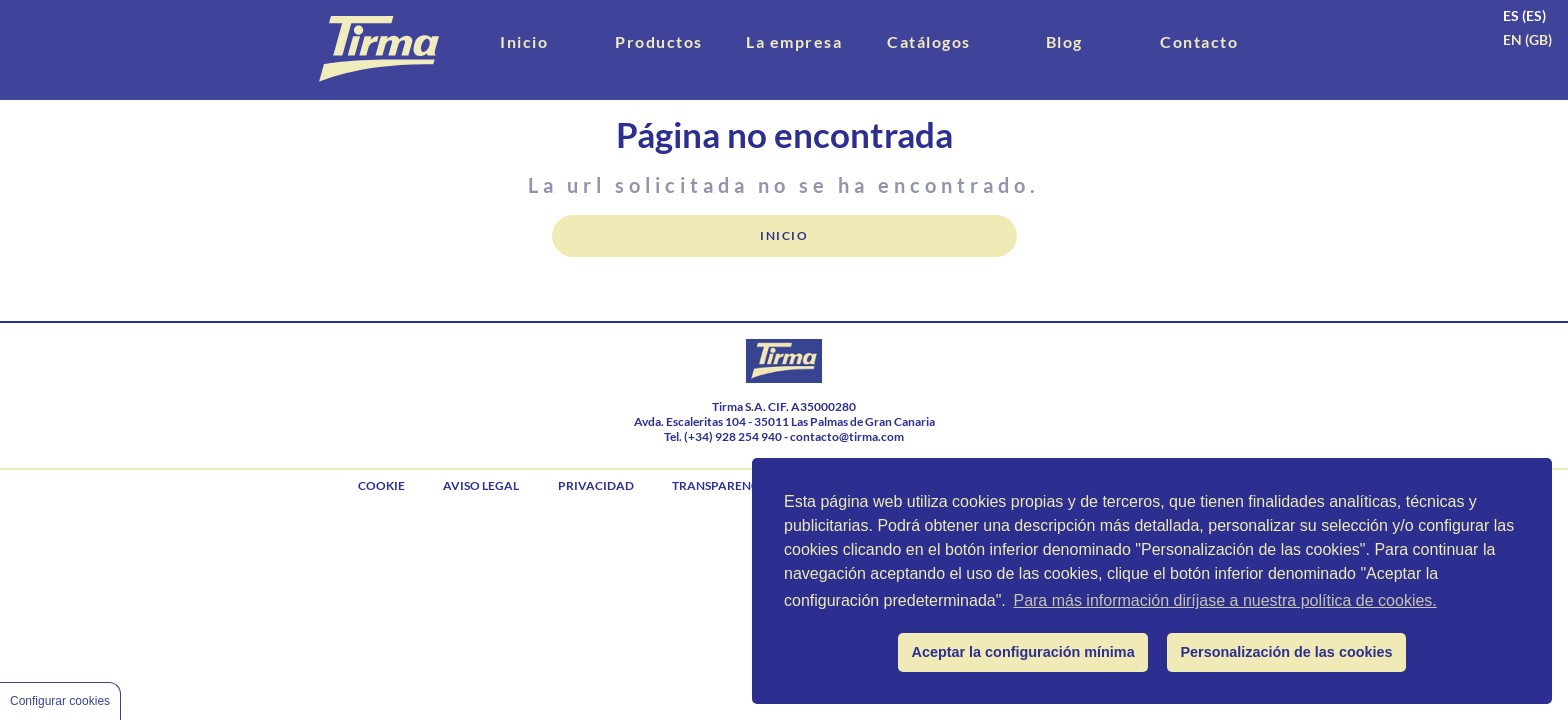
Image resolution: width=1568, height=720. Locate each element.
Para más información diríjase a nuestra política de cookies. (1224, 600)
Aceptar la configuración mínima (1023, 652)
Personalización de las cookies (1287, 652)
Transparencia (722, 485)
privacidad (596, 485)
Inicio (784, 235)
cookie (381, 485)
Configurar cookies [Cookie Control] (60, 701)
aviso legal (481, 485)
